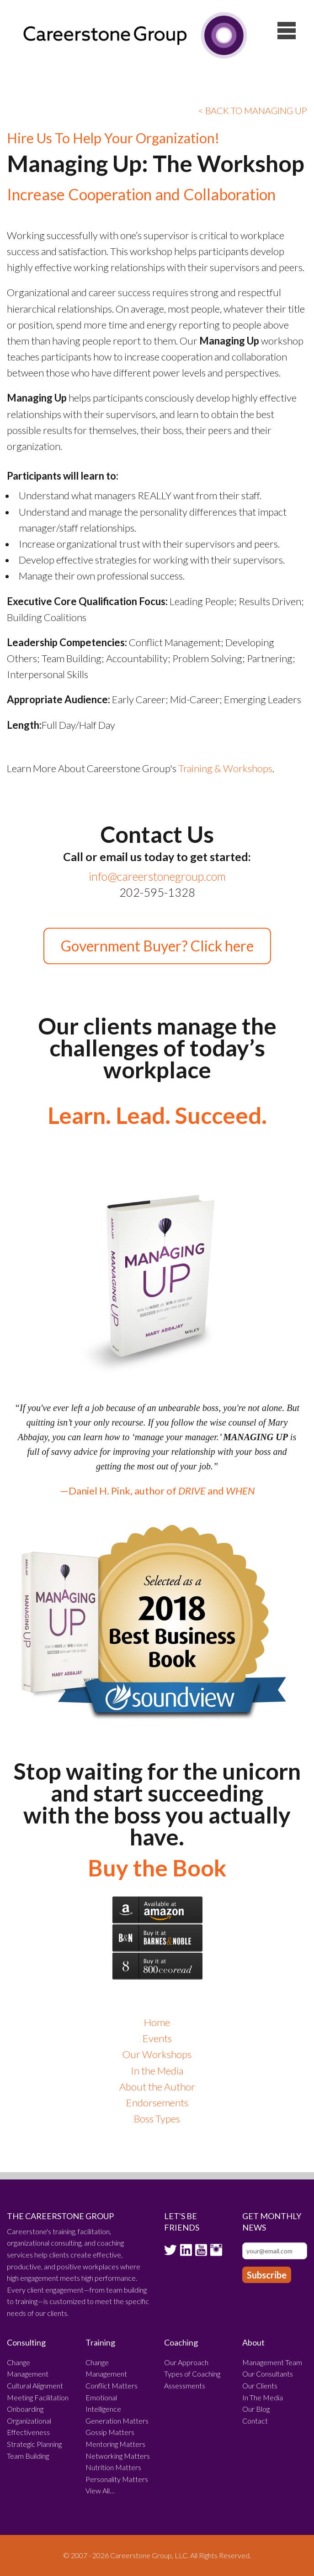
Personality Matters (116, 2479)
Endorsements (157, 2102)
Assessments (184, 2385)
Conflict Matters (111, 2385)
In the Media (157, 2070)
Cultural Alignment (35, 2385)
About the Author (157, 2086)
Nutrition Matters (113, 2467)
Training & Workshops (225, 768)
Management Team (272, 2362)
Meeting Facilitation (38, 2397)
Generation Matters (117, 2420)
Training (100, 2342)
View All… (100, 2490)
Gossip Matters (109, 2432)
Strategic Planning (34, 2444)
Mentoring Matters (115, 2444)
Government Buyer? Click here (157, 946)
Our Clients (259, 2385)
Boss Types (157, 2118)
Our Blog (256, 2408)
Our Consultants (267, 2373)
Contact (255, 2420)
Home (157, 2022)
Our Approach (186, 2362)
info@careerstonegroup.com (157, 876)
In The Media (262, 2397)
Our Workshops (157, 2054)
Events (157, 2038)
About (253, 2342)
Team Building (28, 2455)
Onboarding (25, 2408)
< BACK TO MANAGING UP (252, 110)
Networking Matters (117, 2455)
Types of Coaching (192, 2373)
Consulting (26, 2342)
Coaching (181, 2342)
